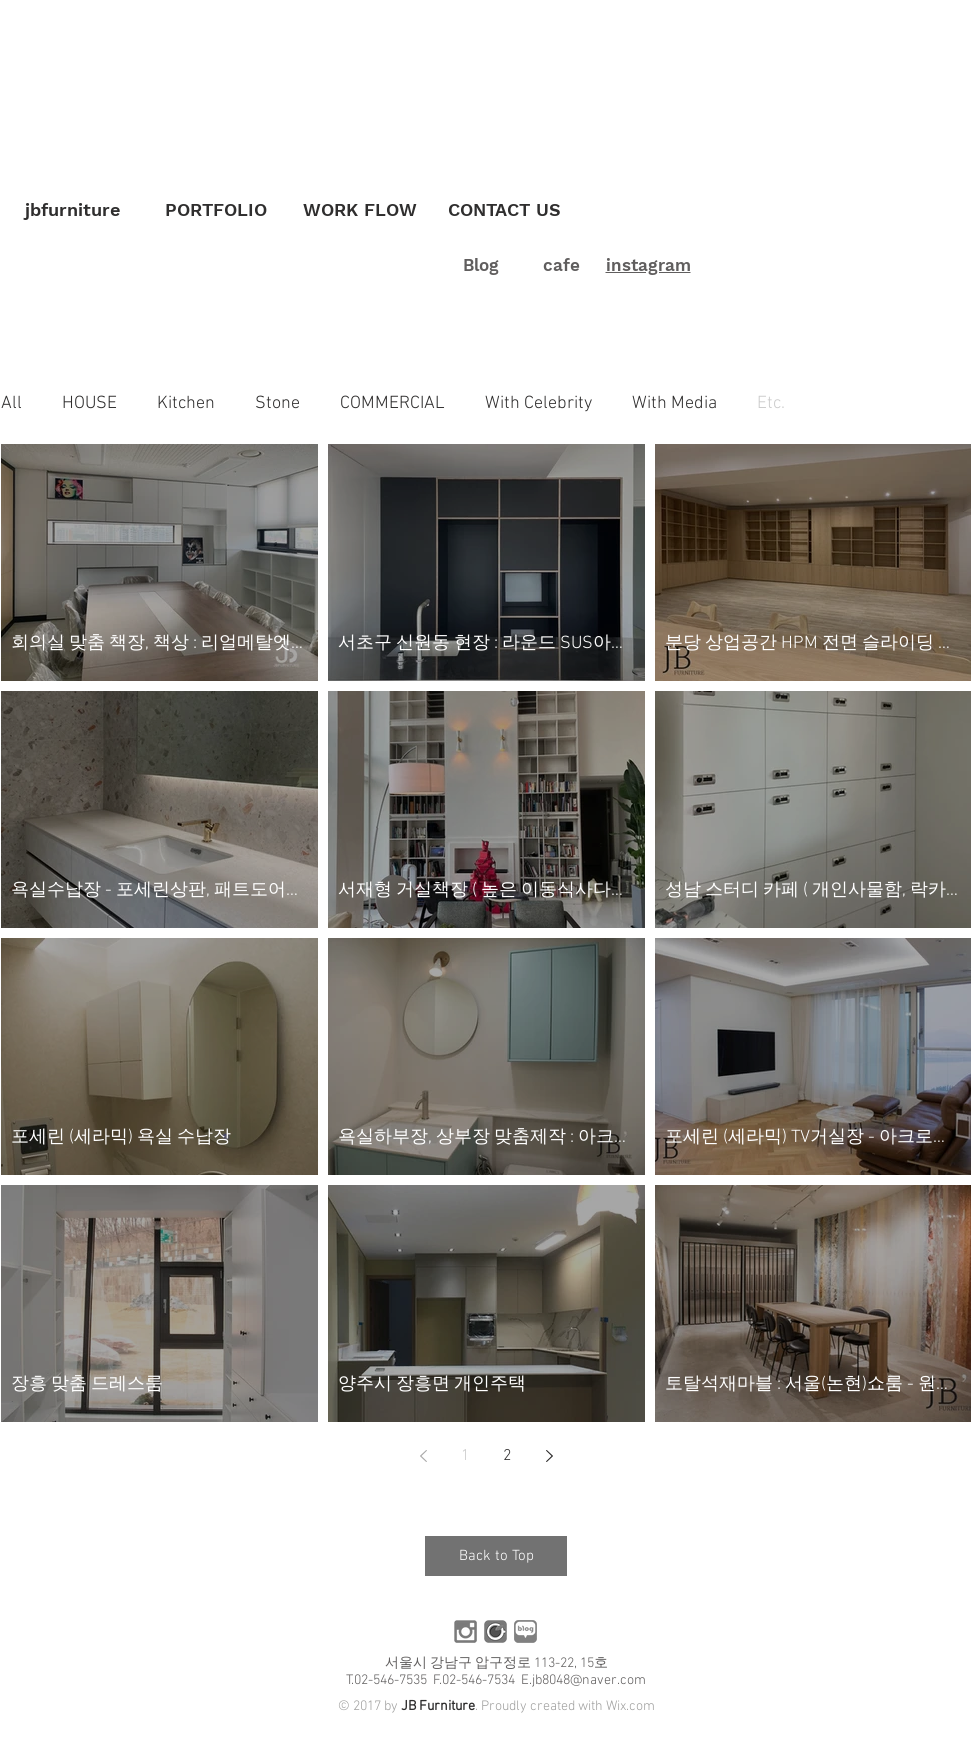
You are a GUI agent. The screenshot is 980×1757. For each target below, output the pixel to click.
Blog (481, 265)
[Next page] (549, 1456)
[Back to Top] (496, 1556)
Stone (277, 403)
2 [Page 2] (507, 1456)
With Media (674, 403)
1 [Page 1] (465, 1456)
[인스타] (465, 1631)
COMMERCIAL (392, 403)
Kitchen (186, 403)
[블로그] (525, 1631)
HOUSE (89, 403)
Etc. (771, 403)
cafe (561, 265)
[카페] (495, 1631)
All (11, 403)
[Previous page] (423, 1456)
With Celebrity (538, 403)
